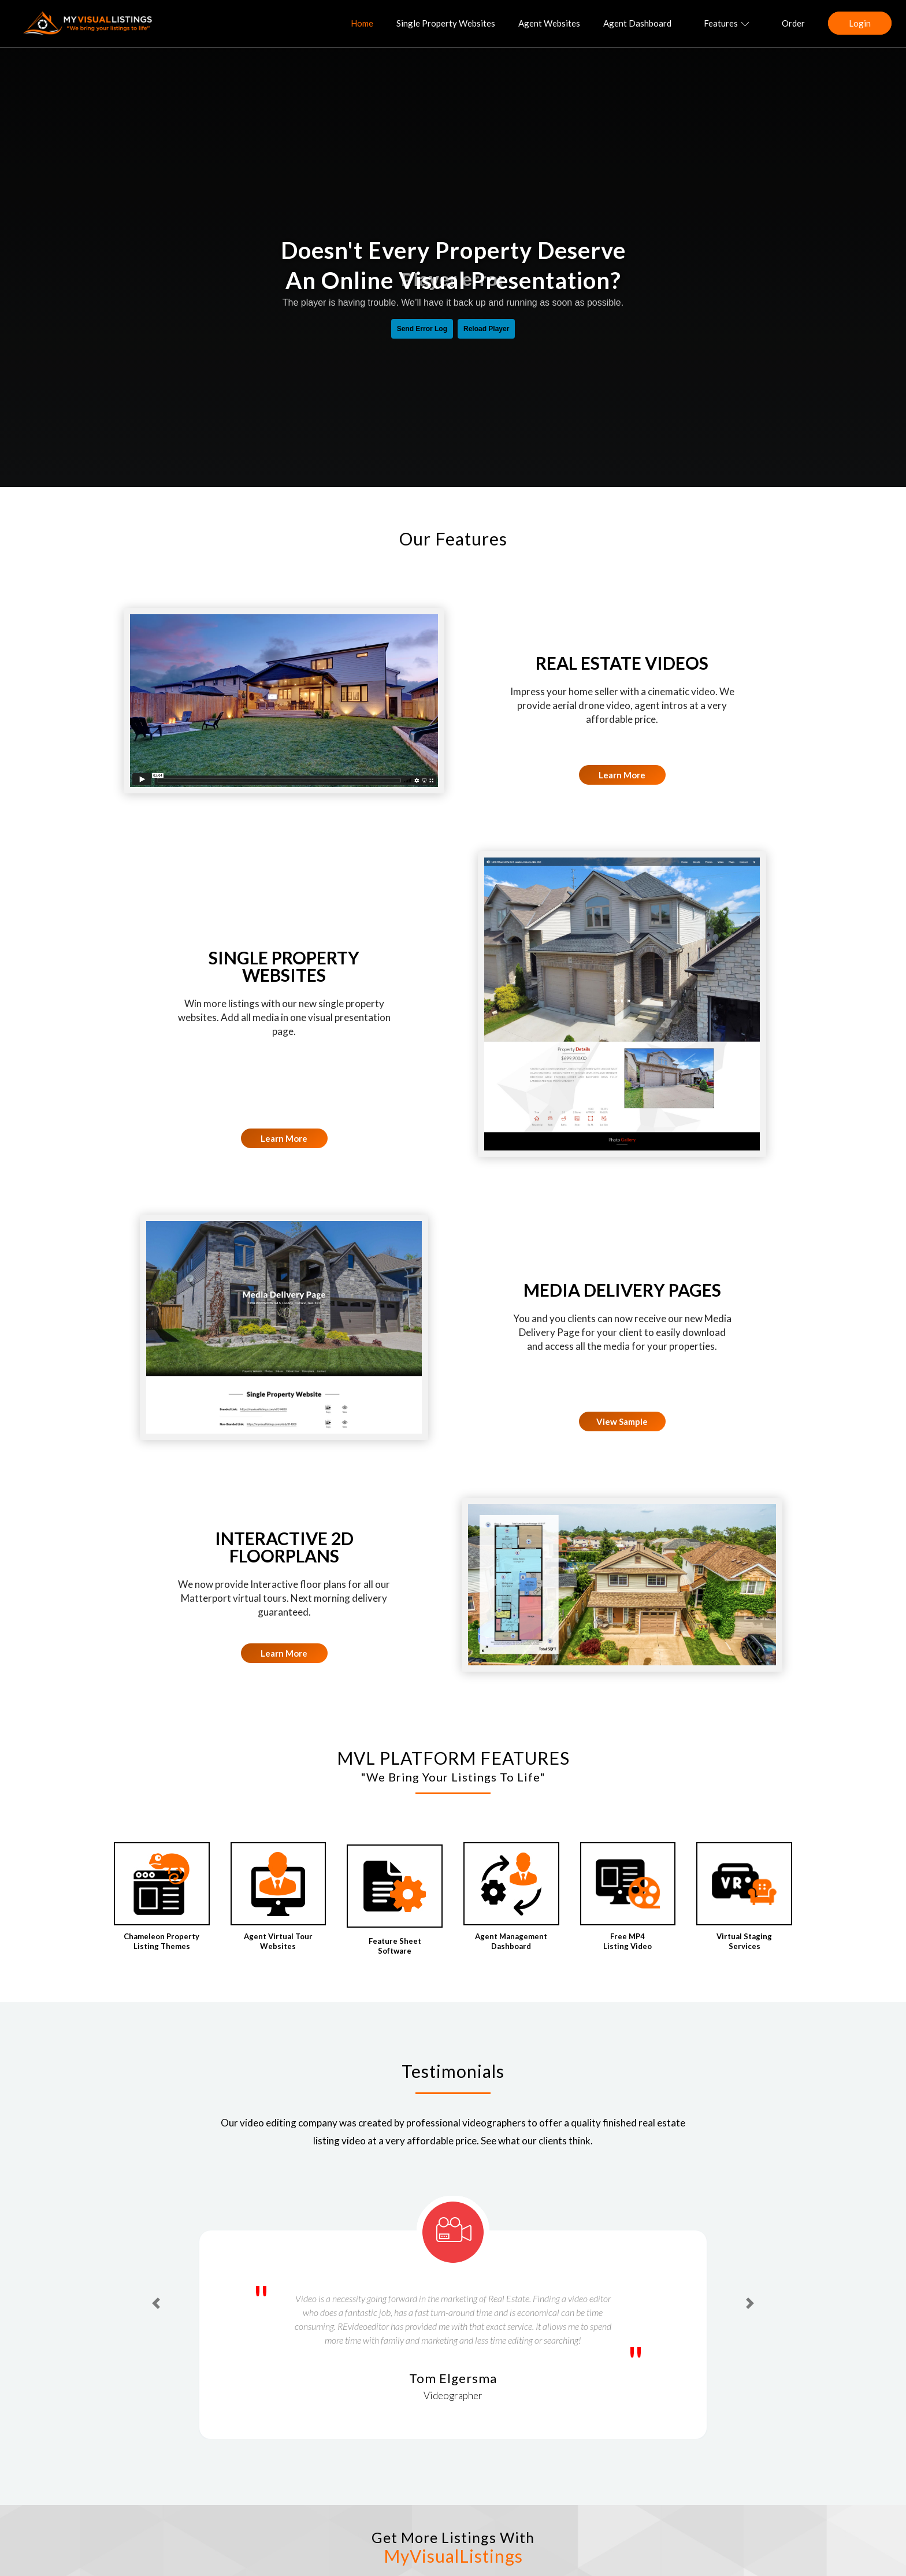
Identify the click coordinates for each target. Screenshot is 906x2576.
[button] (156, 2303)
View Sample (622, 1421)
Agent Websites (549, 23)
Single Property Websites (445, 23)
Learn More (622, 775)
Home (362, 23)
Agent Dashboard (637, 23)
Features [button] (726, 23)
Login (860, 23)
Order (793, 23)
